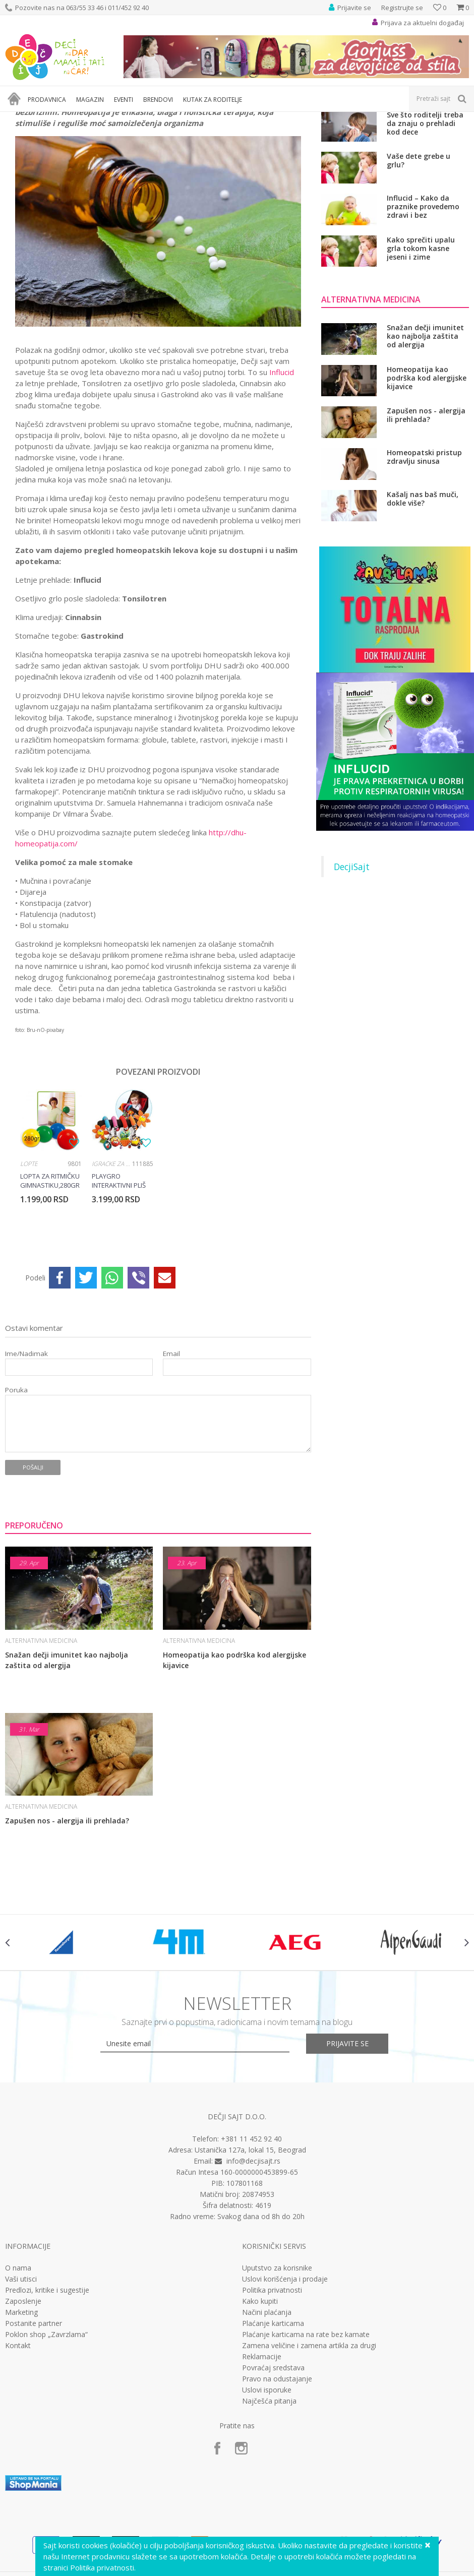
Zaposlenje (23, 2413)
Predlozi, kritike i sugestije (47, 2402)
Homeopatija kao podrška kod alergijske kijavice (234, 1772)
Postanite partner (33, 2435)
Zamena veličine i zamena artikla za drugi (309, 2458)
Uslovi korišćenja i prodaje (285, 2391)
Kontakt (18, 2458)
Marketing (21, 2424)
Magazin (50, 118)
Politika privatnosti (272, 2402)
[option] (51, 1274)
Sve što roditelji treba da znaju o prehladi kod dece (425, 235)
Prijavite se (348, 2155)
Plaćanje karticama (273, 2435)
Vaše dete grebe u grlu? (418, 272)
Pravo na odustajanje (277, 2491)
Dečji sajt (18, 118)
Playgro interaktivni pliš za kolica (119, 1292)
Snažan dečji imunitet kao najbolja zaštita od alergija (66, 1772)
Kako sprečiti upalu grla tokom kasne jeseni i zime (421, 360)
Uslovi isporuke (266, 2502)
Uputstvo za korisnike (277, 2380)
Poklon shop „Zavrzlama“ (46, 2446)
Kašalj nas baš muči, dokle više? (422, 611)
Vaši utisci (21, 2391)
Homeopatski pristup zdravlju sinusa (424, 569)
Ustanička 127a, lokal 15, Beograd (250, 2261)
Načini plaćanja (266, 2424)
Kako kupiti (260, 2413)
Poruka (16, 1502)
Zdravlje (80, 118)
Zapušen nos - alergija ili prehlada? (67, 1932)
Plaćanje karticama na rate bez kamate (306, 2446)
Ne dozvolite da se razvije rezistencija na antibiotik (425, 193)
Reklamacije (261, 2469)
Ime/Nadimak (26, 1465)
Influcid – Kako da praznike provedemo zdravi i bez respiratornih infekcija (426, 318)
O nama (18, 2380)
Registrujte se (402, 7)
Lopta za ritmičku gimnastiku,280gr (50, 1292)
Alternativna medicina (130, 118)
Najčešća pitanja (269, 2513)
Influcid (281, 484)
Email (171, 1465)
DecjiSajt (352, 978)
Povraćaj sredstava (273, 2480)
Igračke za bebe (112, 1275)
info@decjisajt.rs (253, 2273)
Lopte (29, 1275)
